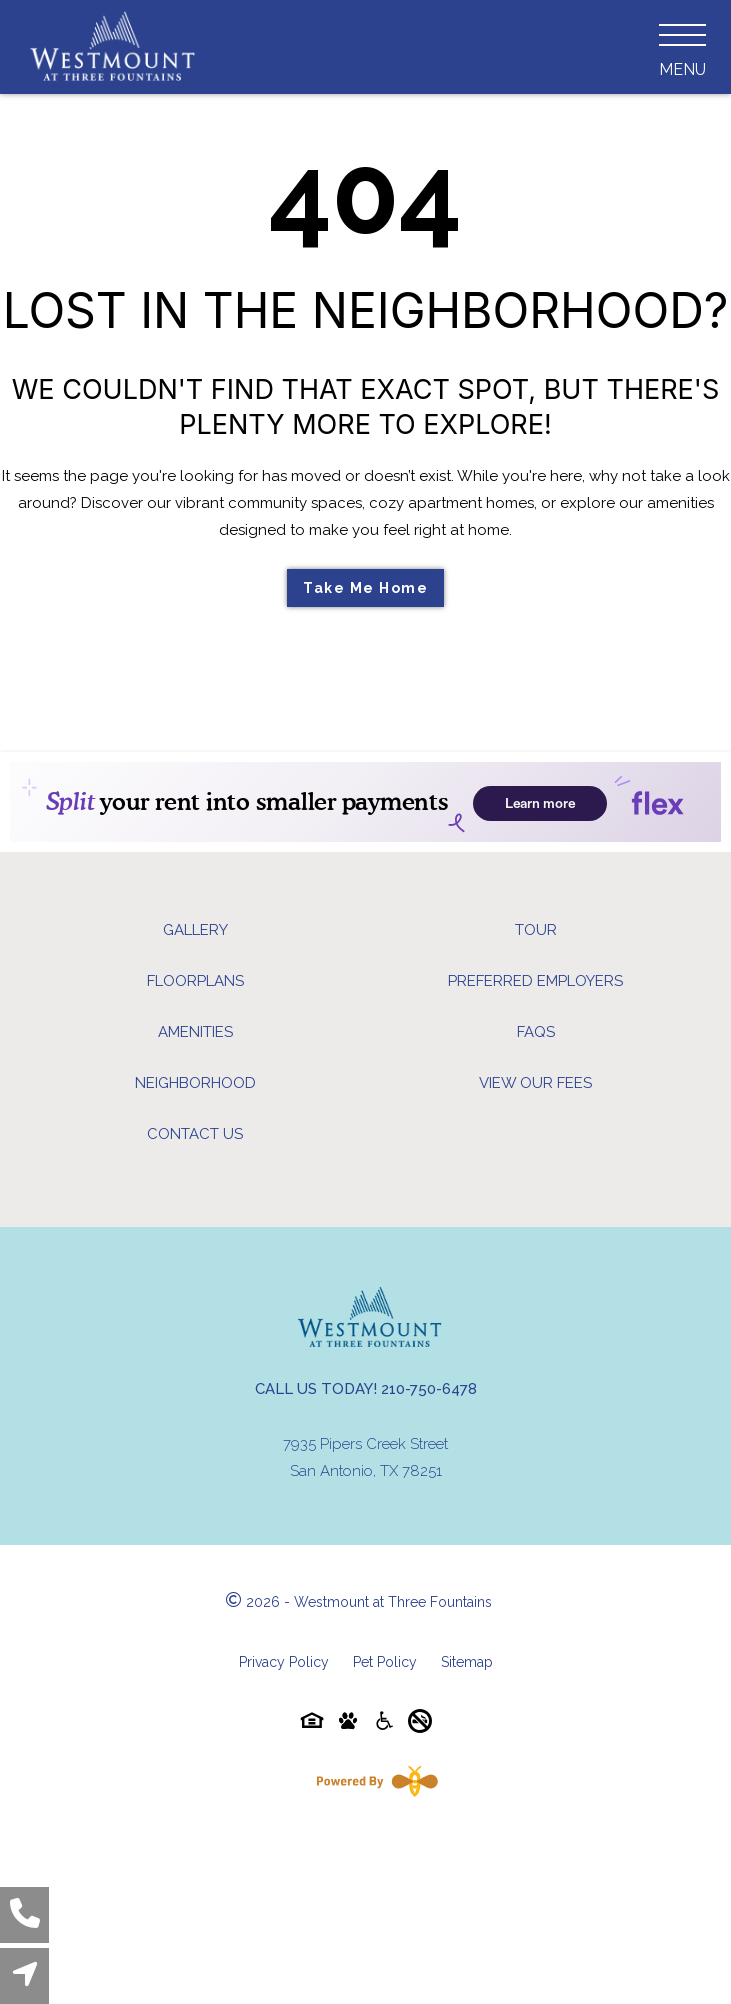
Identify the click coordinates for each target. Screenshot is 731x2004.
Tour (536, 930)
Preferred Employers (535, 981)
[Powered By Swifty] (373, 1781)
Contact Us (195, 1134)
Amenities (195, 1032)
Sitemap (467, 1662)
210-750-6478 (429, 1389)
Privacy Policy (284, 1662)
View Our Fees (535, 1083)
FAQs (536, 1032)
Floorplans (195, 981)
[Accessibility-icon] (384, 1724)
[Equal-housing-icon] (312, 1724)
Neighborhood (195, 1083)
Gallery (195, 930)
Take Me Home (365, 588)
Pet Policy (385, 1662)
